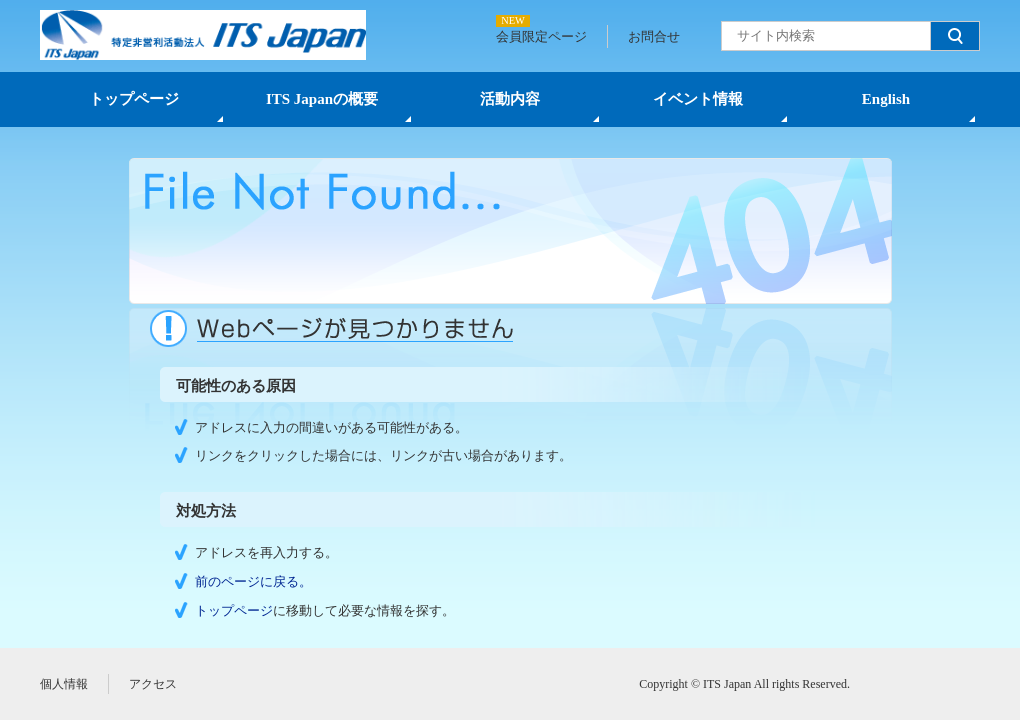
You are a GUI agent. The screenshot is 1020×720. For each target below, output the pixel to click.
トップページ (134, 99)
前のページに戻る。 (253, 581)
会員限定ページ (541, 36)
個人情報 (64, 684)
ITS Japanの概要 (322, 99)
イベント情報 (698, 99)
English (886, 99)
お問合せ (654, 36)
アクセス (153, 684)
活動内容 (510, 99)
